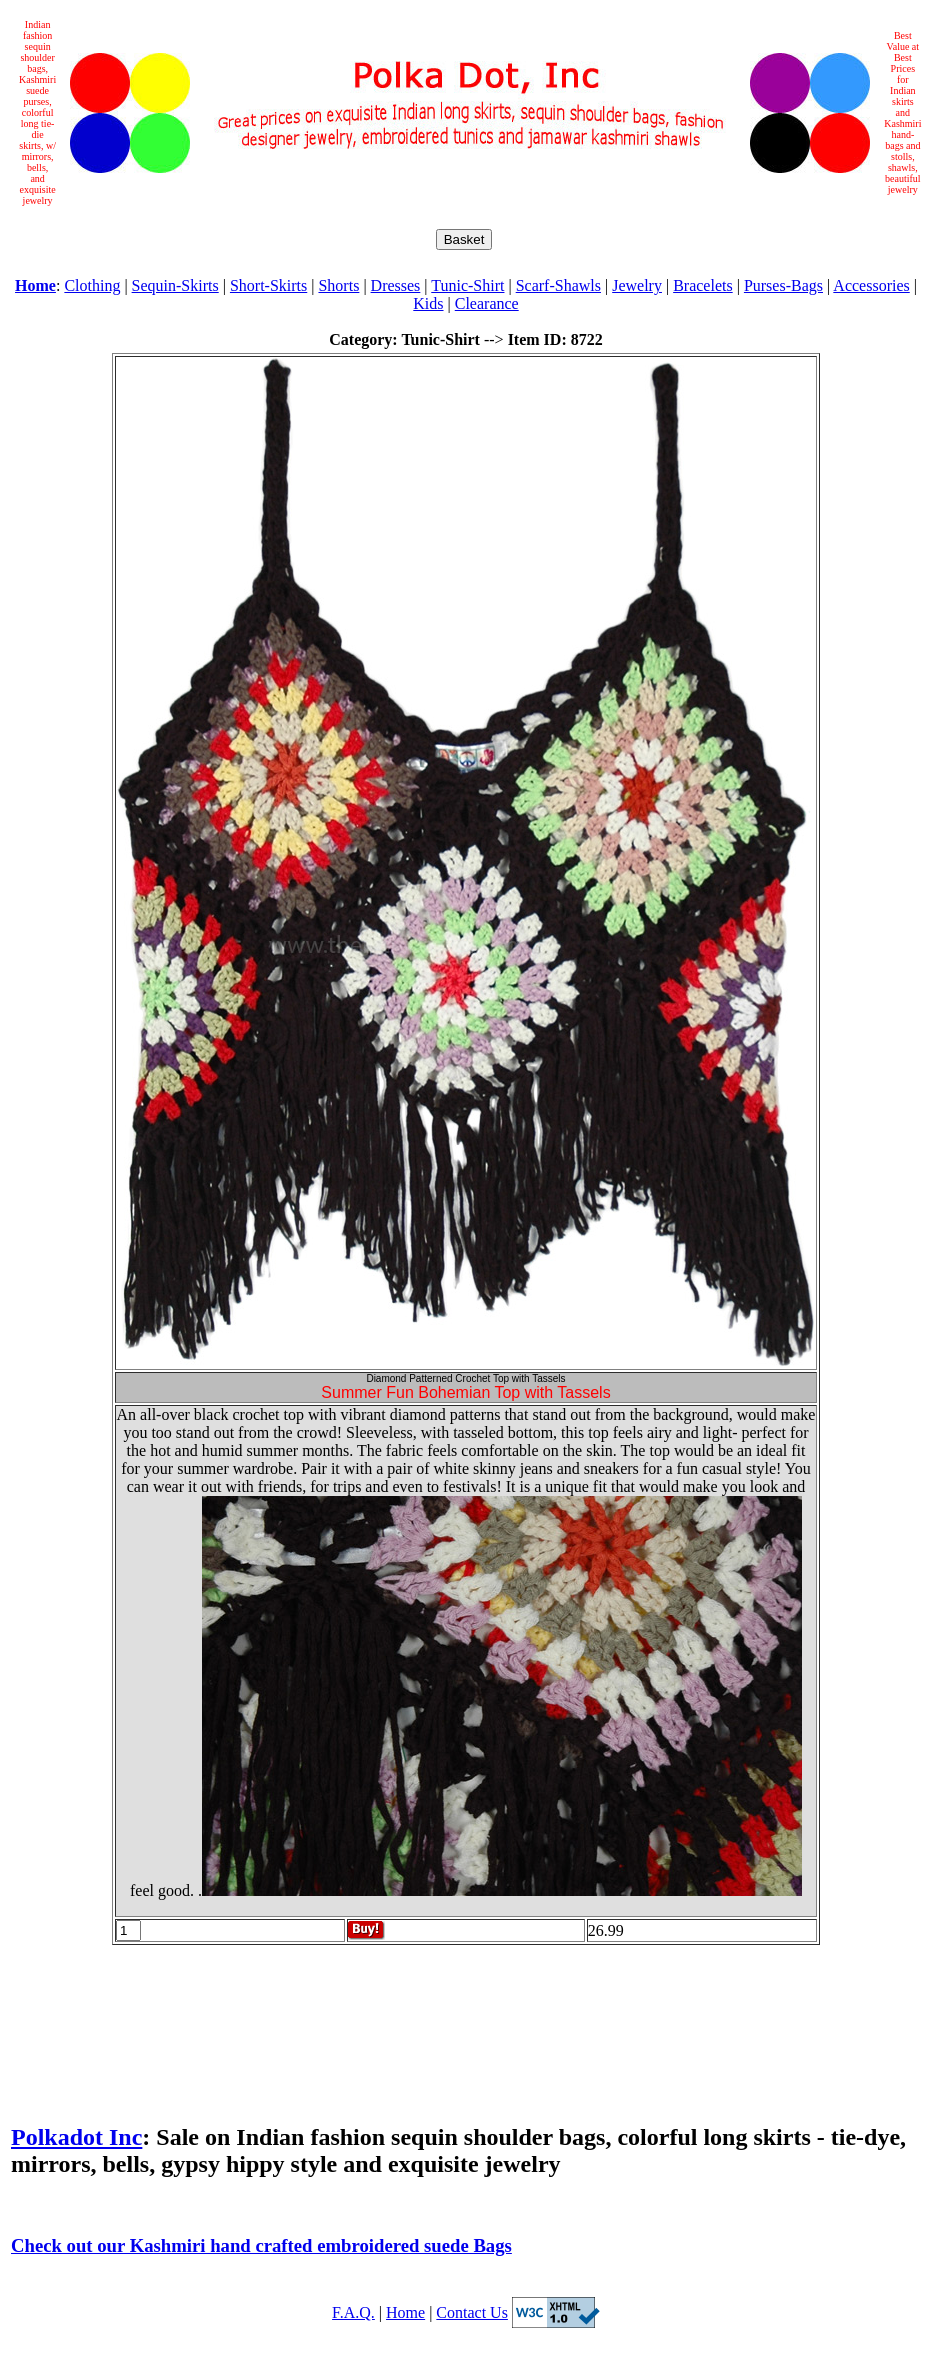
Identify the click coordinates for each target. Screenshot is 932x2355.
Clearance (487, 303)
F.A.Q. (353, 2312)
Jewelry (637, 285)
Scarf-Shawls (558, 285)
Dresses (396, 285)
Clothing (92, 285)
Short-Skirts (268, 285)
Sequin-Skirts (175, 285)
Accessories (871, 285)
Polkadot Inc (76, 2137)
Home (405, 2312)
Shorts (338, 285)
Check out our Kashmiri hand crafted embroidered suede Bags (261, 2245)
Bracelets (703, 285)
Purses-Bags (783, 285)
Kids (428, 303)
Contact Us (472, 2312)
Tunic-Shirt (467, 285)
